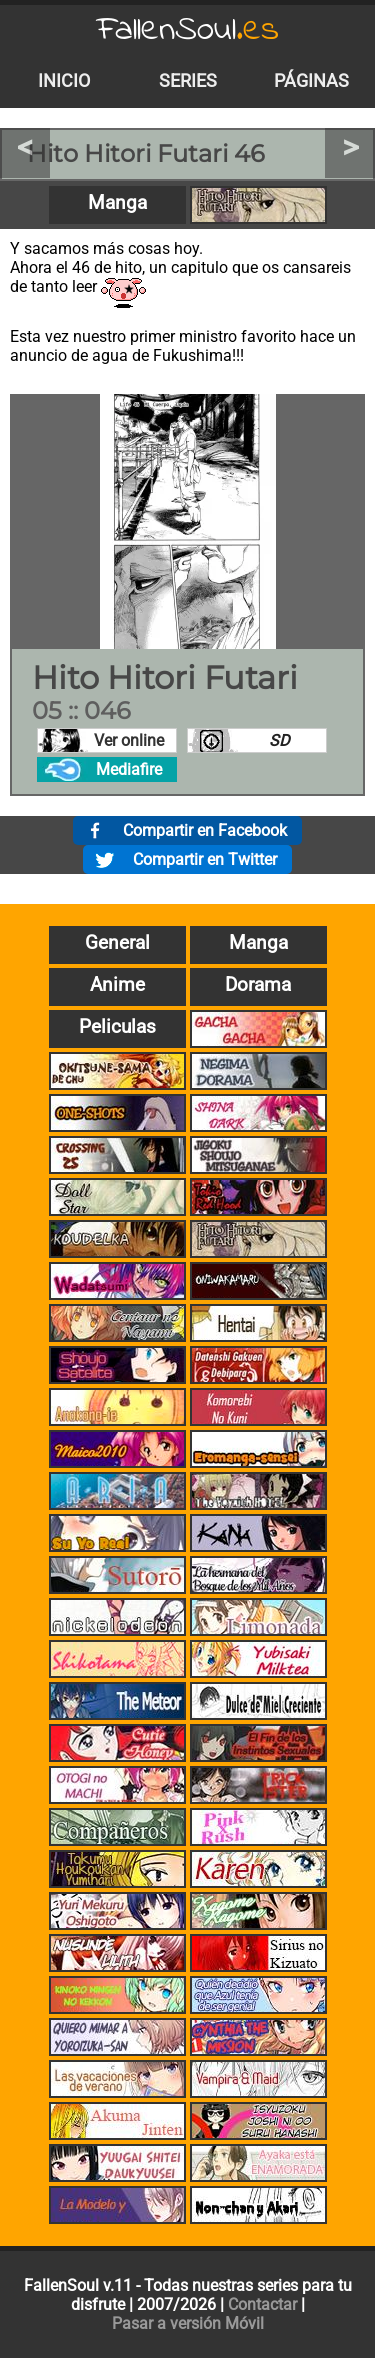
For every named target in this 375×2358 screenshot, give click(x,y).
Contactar (262, 2304)
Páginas (311, 81)
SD (279, 740)
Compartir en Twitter (205, 859)
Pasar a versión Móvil (188, 2323)
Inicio (64, 81)
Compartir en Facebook (205, 830)
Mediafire (129, 769)
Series (188, 81)
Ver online (129, 740)
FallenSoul (188, 30)
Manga (117, 202)
